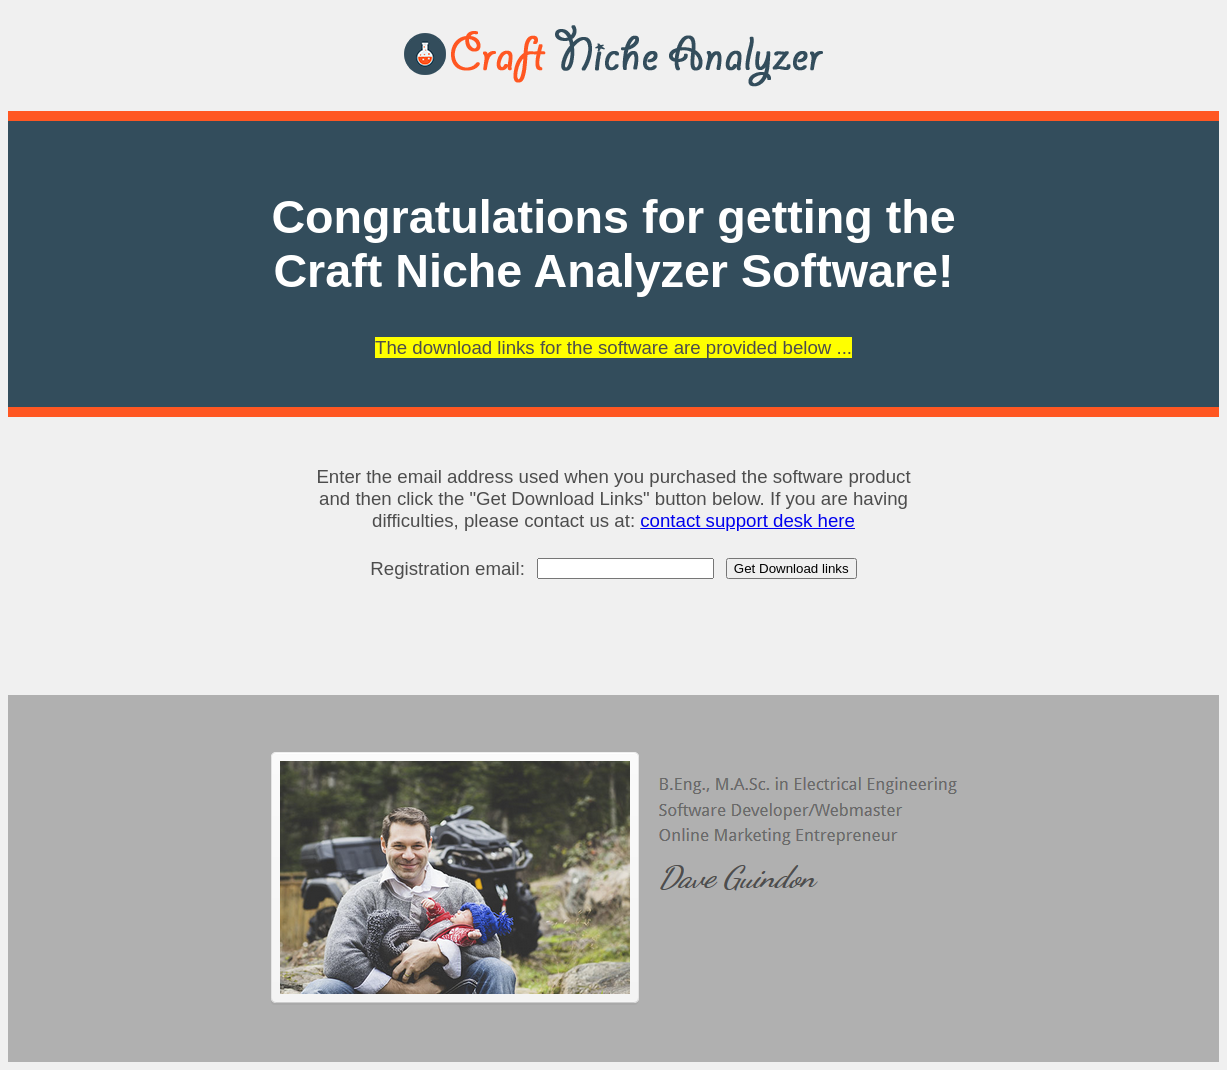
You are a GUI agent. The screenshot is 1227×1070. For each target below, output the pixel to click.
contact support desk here (747, 520)
